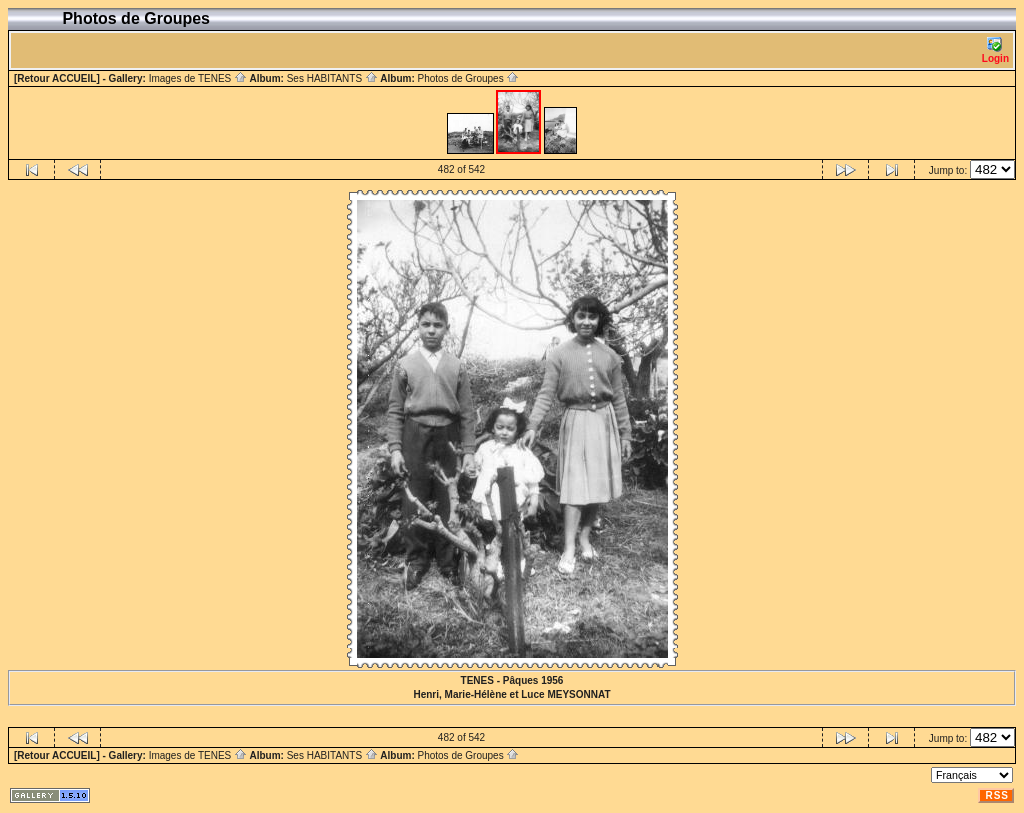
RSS (997, 795)
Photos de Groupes (468, 78)
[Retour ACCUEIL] (57, 78)
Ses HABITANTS (332, 78)
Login (995, 50)
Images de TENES (198, 78)
